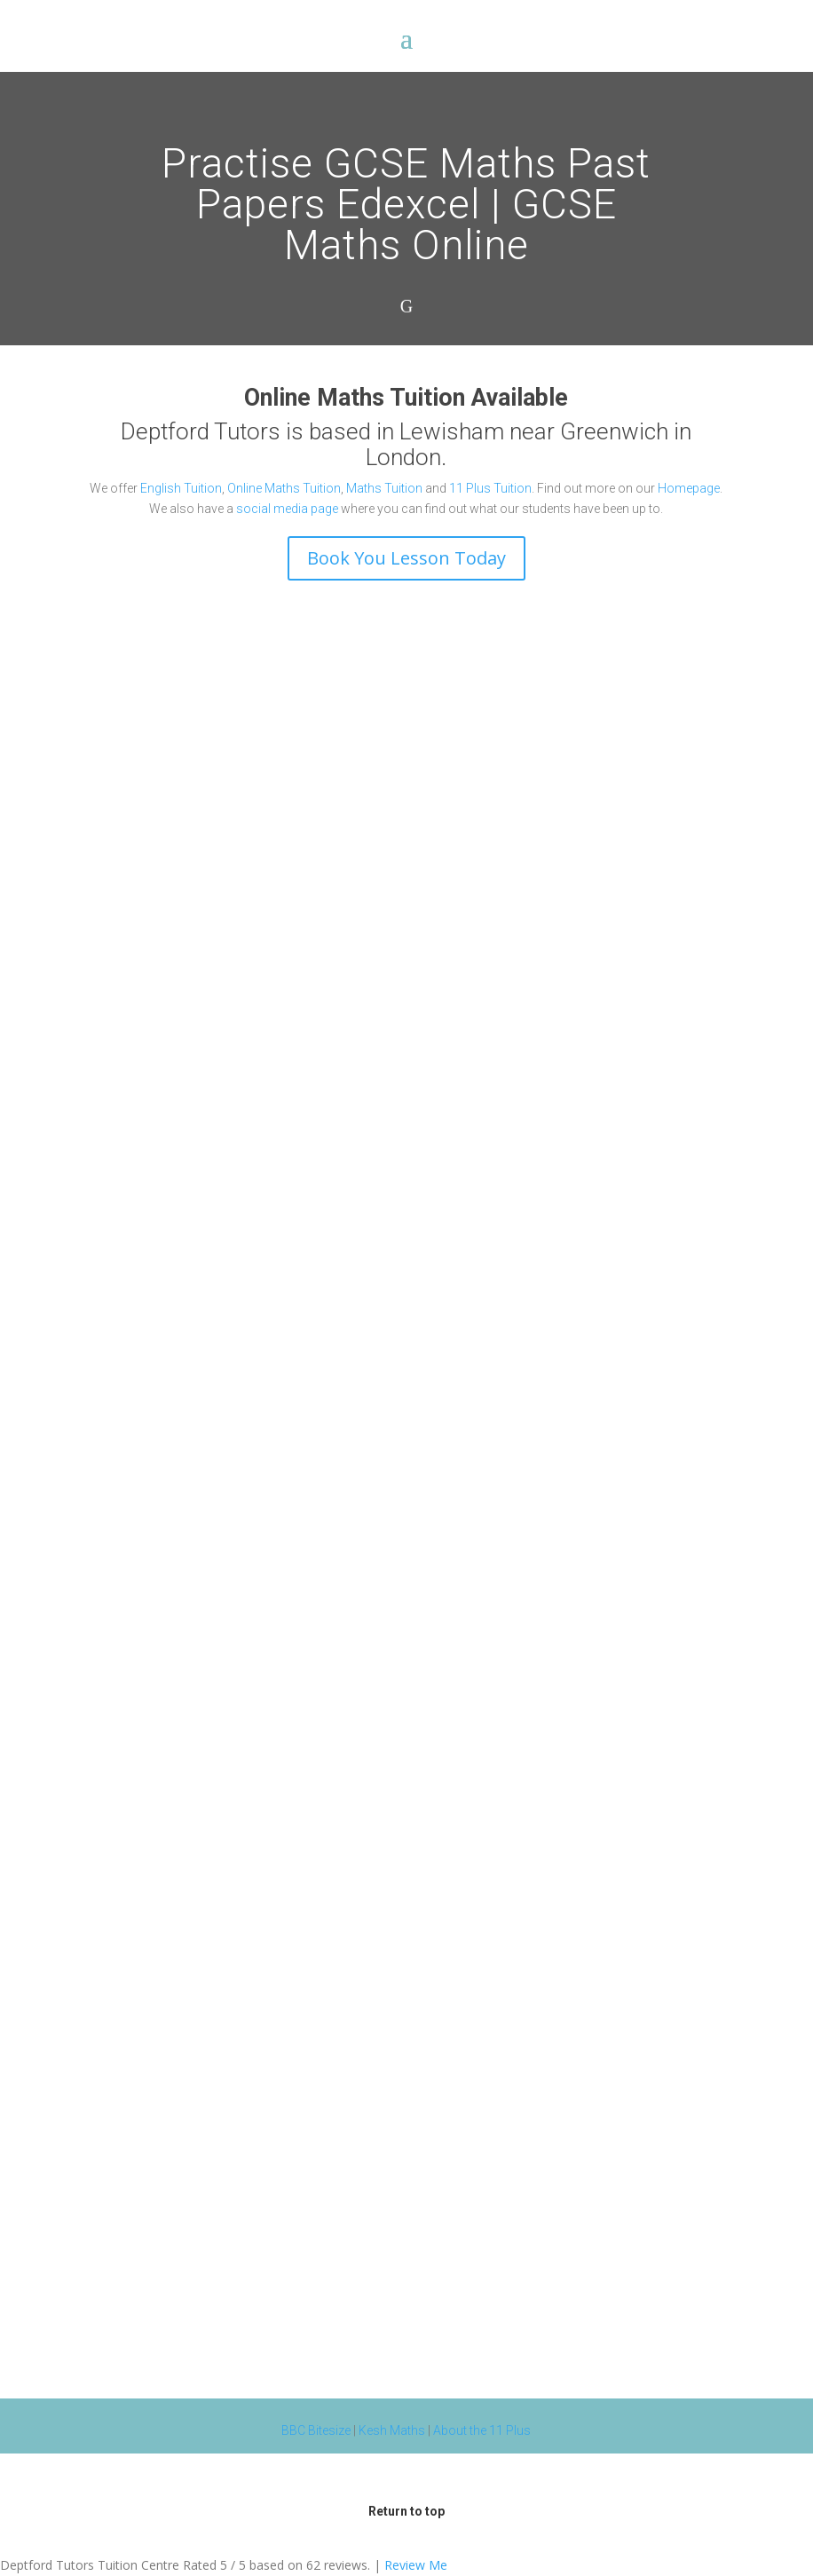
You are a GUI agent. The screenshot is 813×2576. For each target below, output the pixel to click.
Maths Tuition (384, 488)
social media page (287, 509)
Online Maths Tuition (284, 488)
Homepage (689, 488)
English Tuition (181, 488)
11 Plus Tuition (490, 488)
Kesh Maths (392, 2430)
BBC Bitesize (316, 2430)
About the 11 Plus (482, 2430)
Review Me (415, 2564)
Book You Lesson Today (406, 558)
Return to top (406, 2511)
